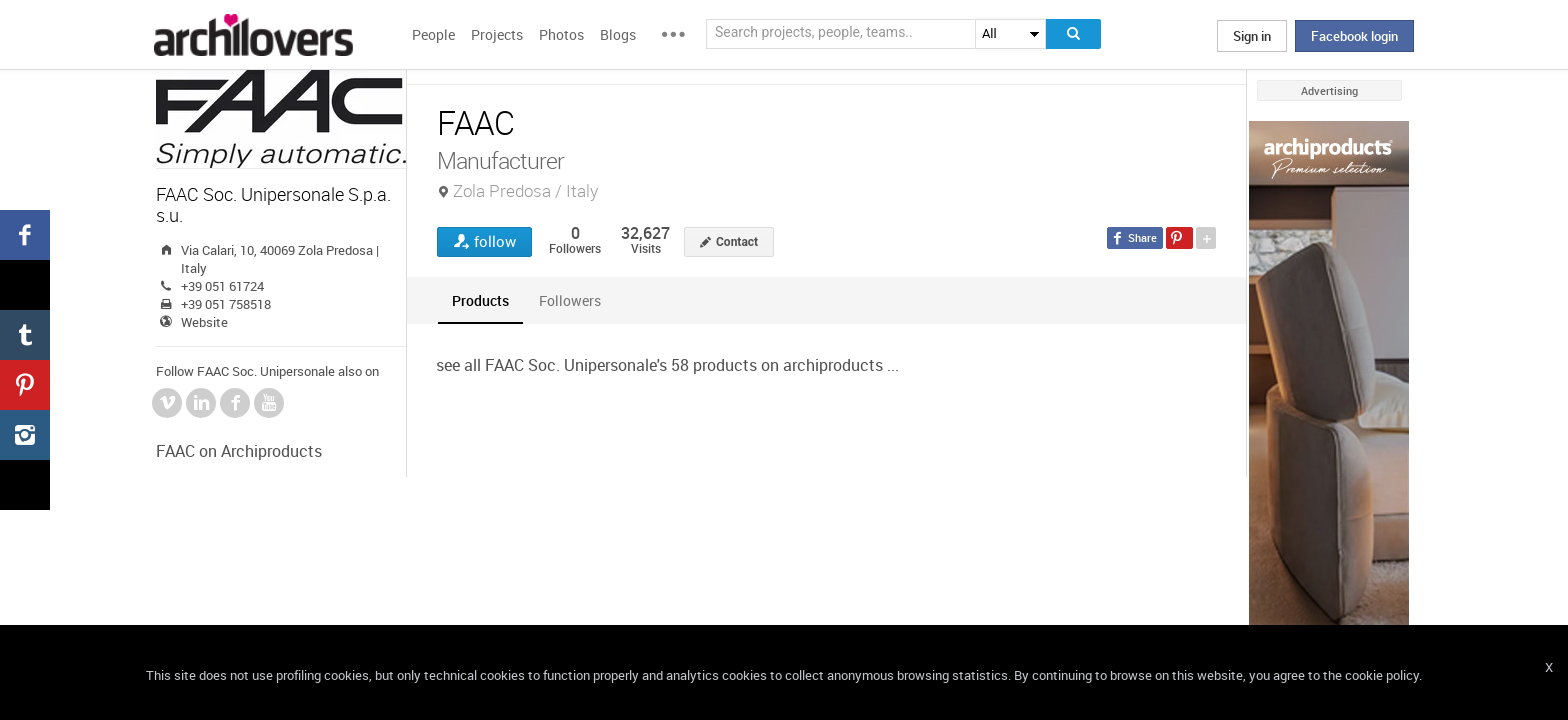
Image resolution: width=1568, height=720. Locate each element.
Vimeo (167, 403)
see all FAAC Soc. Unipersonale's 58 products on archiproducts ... (667, 365)
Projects (497, 34)
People (433, 34)
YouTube (269, 403)
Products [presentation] (480, 300)
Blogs (618, 34)
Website (204, 322)
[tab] (480, 300)
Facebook (235, 403)
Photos (561, 34)
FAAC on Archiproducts (239, 451)
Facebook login (1354, 36)
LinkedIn (201, 403)
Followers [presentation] (570, 300)
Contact (737, 242)
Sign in (1252, 36)
